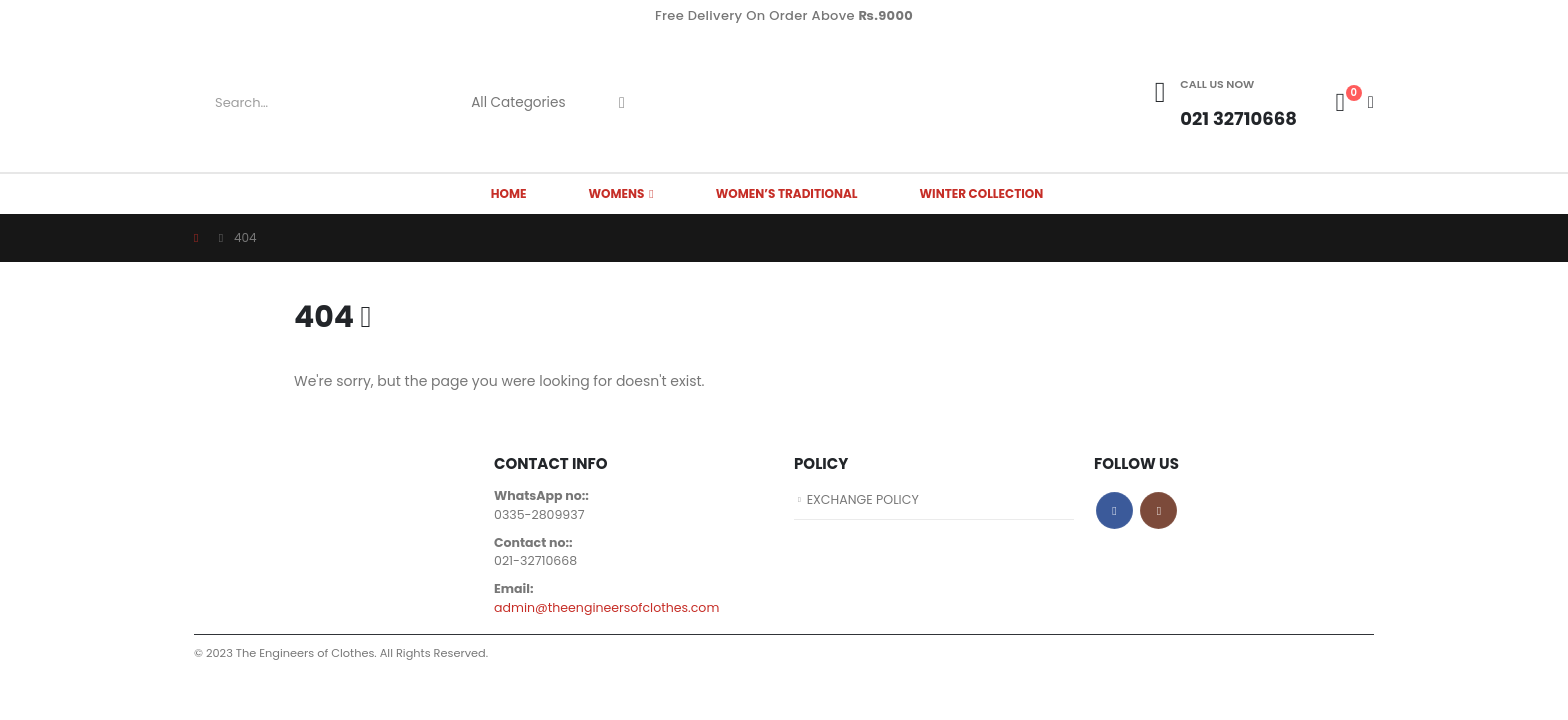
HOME (509, 193)
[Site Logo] (784, 102)
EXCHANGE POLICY (863, 499)
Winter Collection (982, 193)
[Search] (622, 103)
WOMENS (616, 193)
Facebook (1114, 510)
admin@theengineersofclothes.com (607, 607)
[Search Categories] (526, 103)
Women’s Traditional (787, 193)
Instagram (1158, 510)
